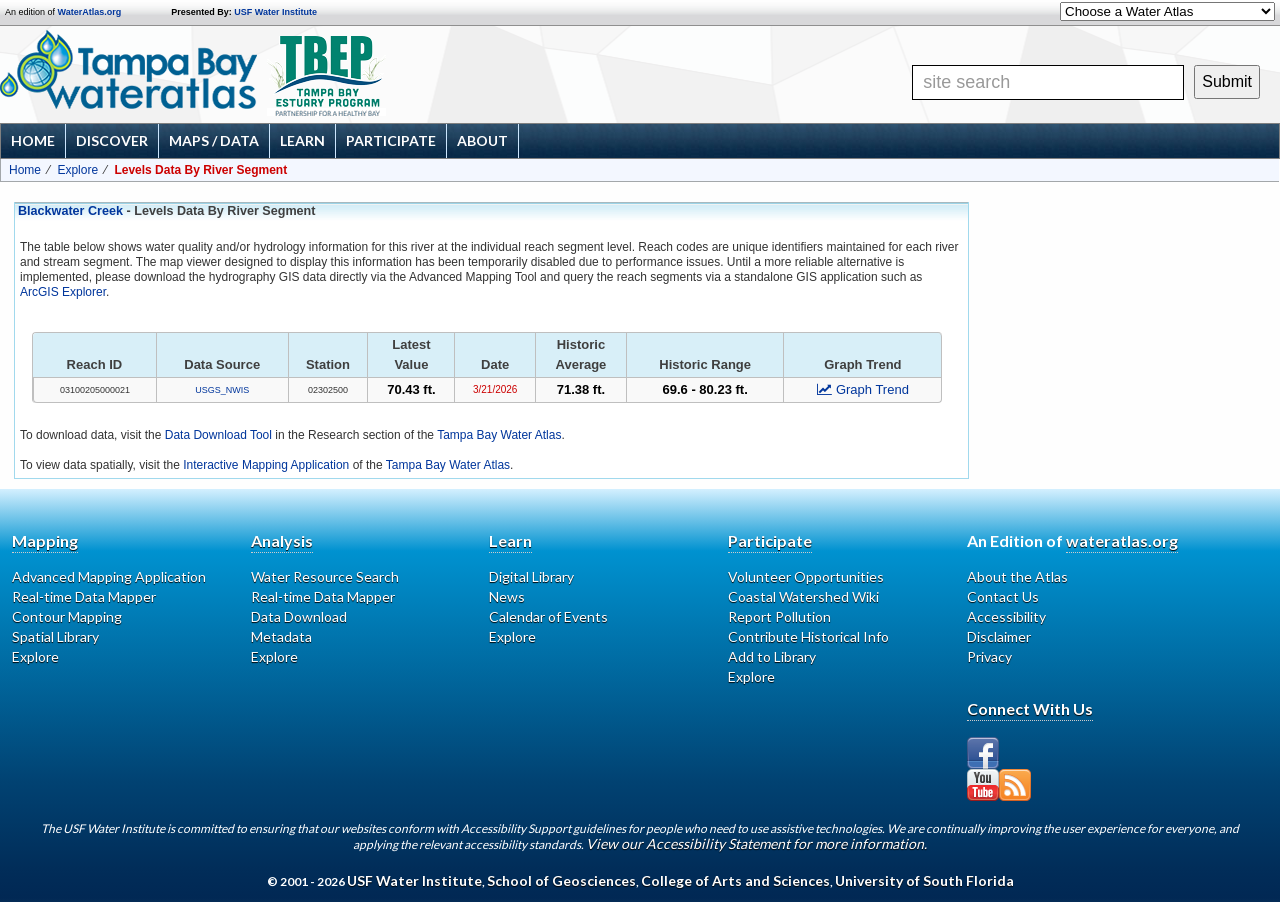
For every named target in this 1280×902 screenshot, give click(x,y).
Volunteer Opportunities (806, 576)
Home (33, 140)
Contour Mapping (67, 616)
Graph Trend (863, 389)
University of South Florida (924, 880)
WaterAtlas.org (90, 12)
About (482, 140)
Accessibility (1006, 616)
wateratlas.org (1122, 540)
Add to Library (772, 656)
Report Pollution (779, 616)
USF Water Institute (275, 12)
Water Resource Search (325, 576)
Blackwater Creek (70, 211)
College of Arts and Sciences (735, 880)
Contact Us (1003, 596)
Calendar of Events (548, 616)
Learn (302, 140)
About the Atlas (1017, 576)
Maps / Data (214, 140)
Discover (112, 140)
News (507, 596)
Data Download (299, 616)
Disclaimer (999, 636)
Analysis (282, 540)
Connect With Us (1030, 708)
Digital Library (531, 576)
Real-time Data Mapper (84, 596)
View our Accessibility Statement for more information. (756, 843)
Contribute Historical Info (808, 636)
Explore (77, 170)
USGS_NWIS (222, 390)
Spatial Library (55, 636)
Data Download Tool (218, 435)
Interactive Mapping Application (266, 465)
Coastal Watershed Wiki (803, 596)
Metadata (281, 636)
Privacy (989, 656)
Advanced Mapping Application (109, 576)
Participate (391, 140)
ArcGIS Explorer (63, 292)
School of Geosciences (561, 880)
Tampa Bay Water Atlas (499, 435)
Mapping (45, 540)
